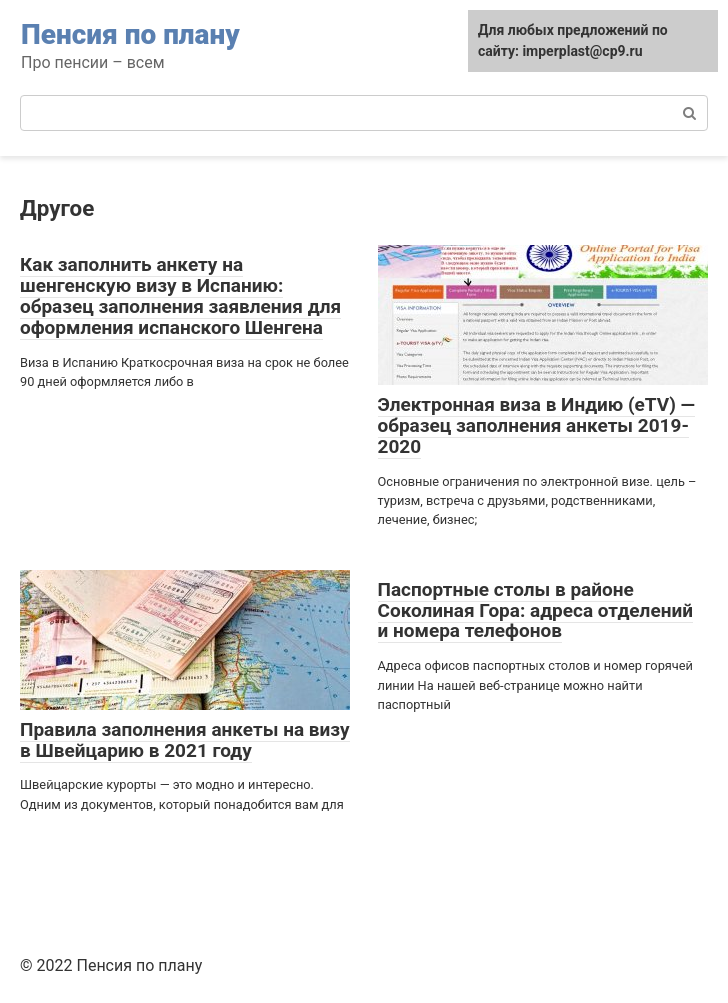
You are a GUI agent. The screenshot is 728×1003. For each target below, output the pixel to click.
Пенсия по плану (130, 34)
